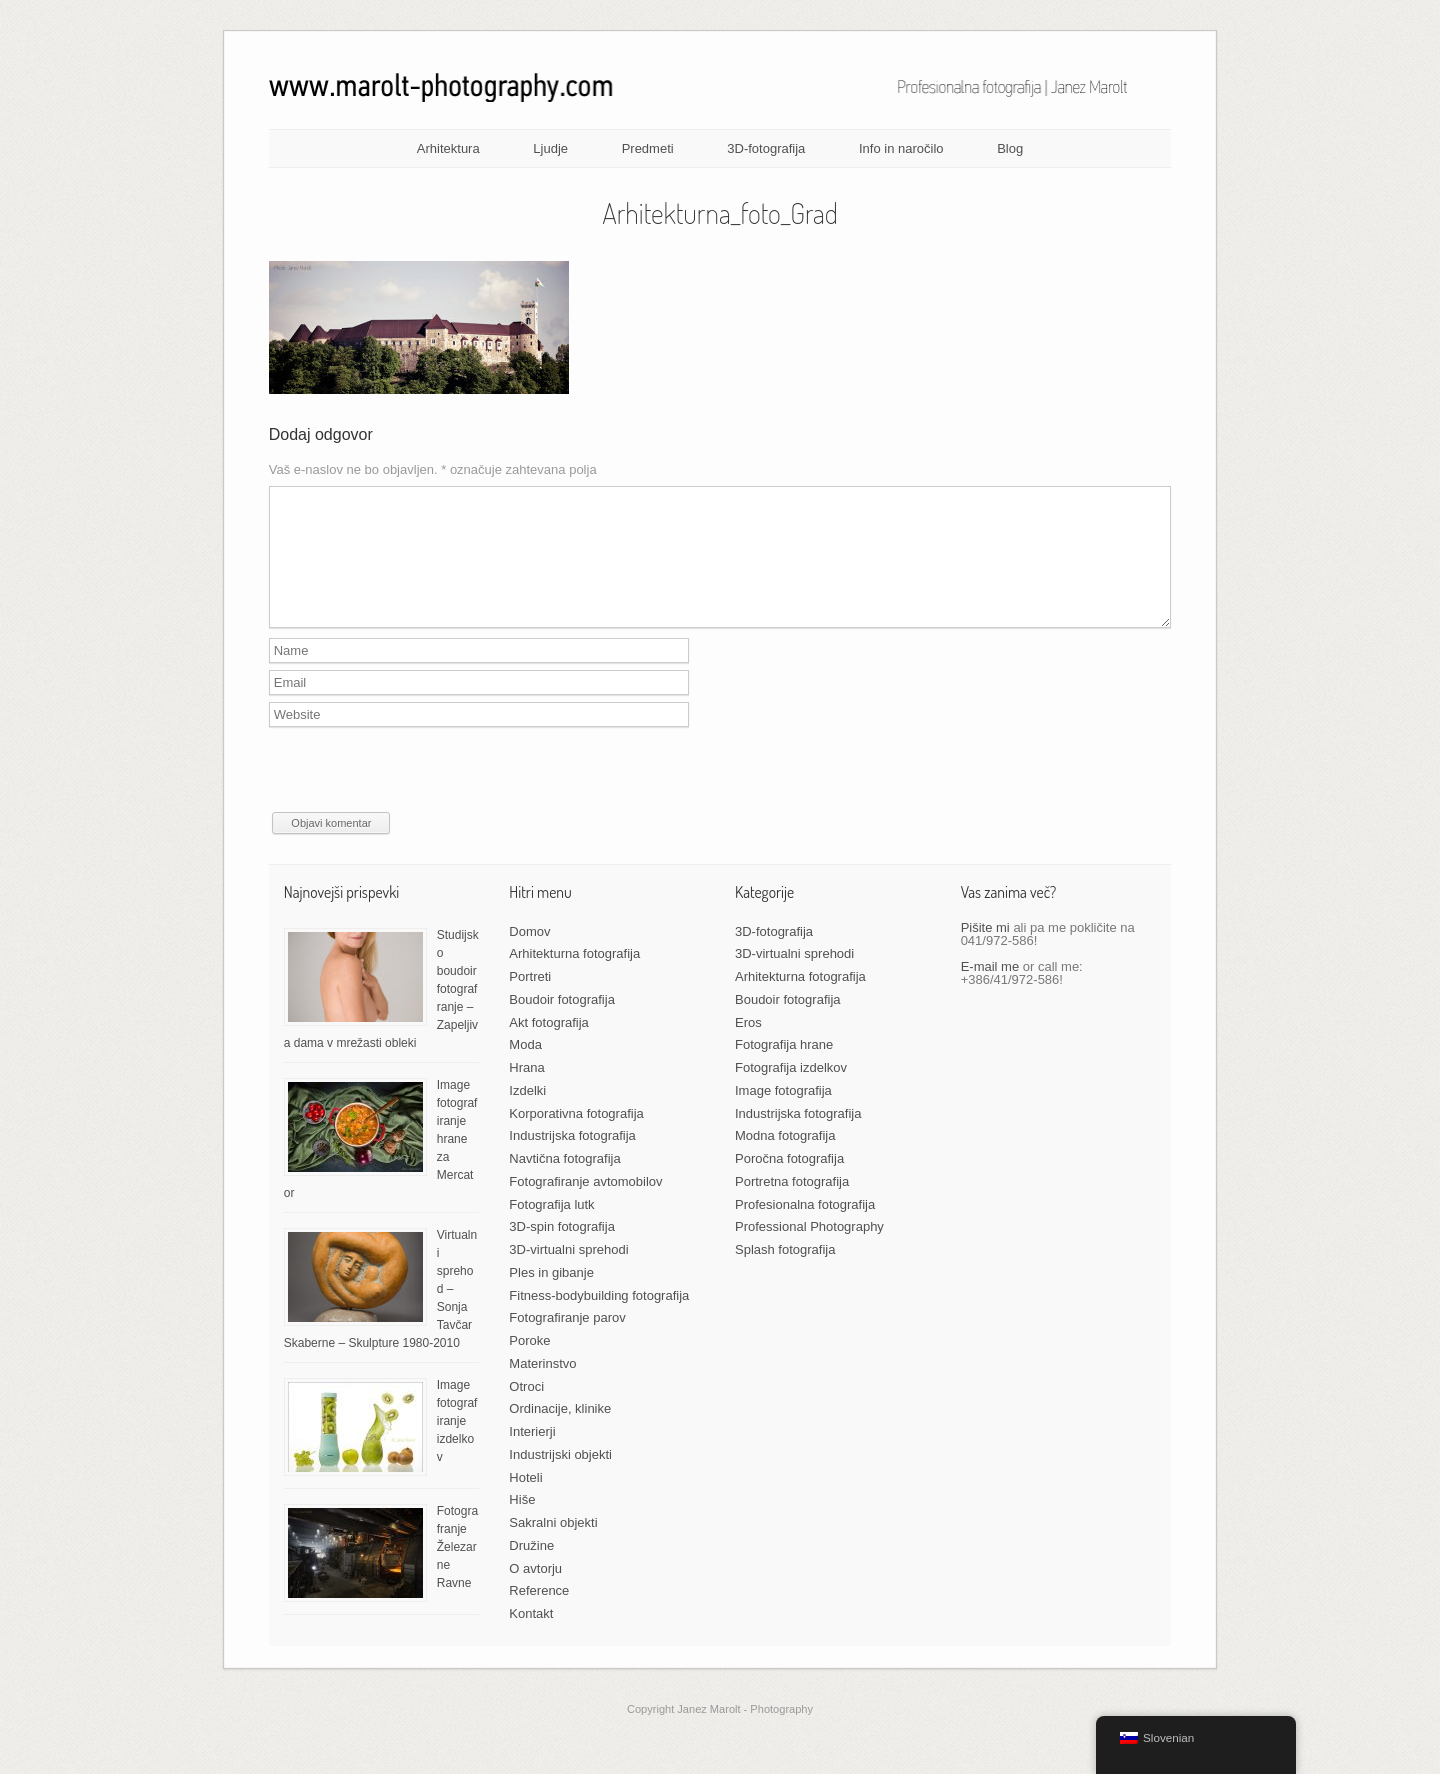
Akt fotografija (549, 1046)
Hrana (526, 1091)
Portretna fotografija (792, 1205)
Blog (1010, 148)
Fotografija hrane (784, 1068)
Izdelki (527, 1114)
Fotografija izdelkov (791, 1091)
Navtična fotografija (564, 1182)
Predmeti (648, 148)
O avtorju (535, 1592)
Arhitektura (448, 148)
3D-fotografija (766, 148)
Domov (529, 955)
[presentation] (421, 797)
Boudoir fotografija (562, 1023)
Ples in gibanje (551, 1296)
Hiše (522, 1523)
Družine (531, 1569)
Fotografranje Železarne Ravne (457, 1571)
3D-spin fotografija (562, 1250)
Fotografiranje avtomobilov (585, 1205)
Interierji (532, 1455)
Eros (748, 1046)
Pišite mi (985, 951)
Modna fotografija (785, 1159)
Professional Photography (809, 1250)
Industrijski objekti (560, 1478)
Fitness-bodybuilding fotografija (599, 1319)
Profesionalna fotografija (805, 1228)
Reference (539, 1614)
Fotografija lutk (551, 1228)
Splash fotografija (785, 1273)
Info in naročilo (901, 148)
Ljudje (550, 148)
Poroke (529, 1364)
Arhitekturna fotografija (574, 977)
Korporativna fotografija (576, 1137)
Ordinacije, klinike (560, 1432)
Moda (525, 1068)
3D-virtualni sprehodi (568, 1273)
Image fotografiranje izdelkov (457, 1445)
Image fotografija (783, 1114)
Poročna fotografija (789, 1182)
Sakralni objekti (553, 1546)
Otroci (526, 1410)
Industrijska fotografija (572, 1159)
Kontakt (531, 1637)
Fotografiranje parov (567, 1341)
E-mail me (990, 990)
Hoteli (525, 1501)
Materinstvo (542, 1387)
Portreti (530, 1000)
